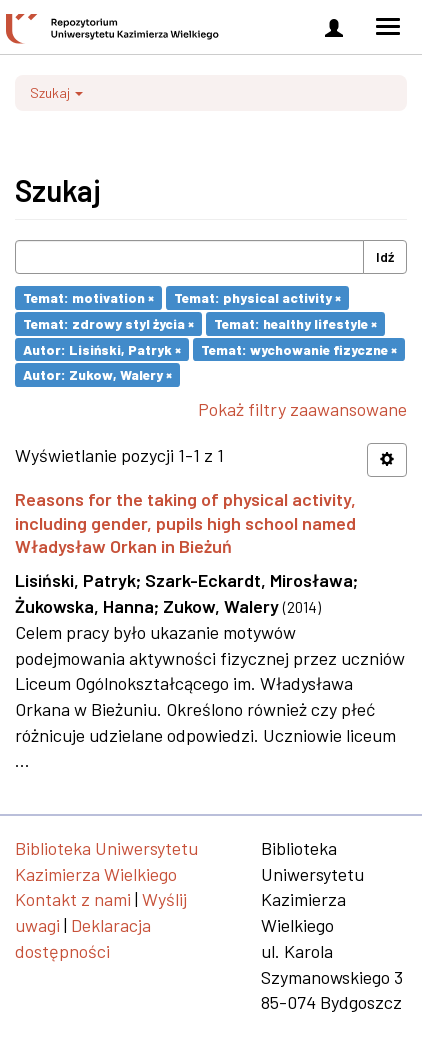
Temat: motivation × (88, 297)
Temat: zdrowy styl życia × (108, 323)
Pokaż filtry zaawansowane (302, 409)
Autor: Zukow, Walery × (97, 374)
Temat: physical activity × (257, 297)
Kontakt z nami (73, 899)
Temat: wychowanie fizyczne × (299, 348)
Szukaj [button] (56, 92)
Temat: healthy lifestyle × (295, 323)
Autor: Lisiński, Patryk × (102, 348)
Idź (385, 256)
